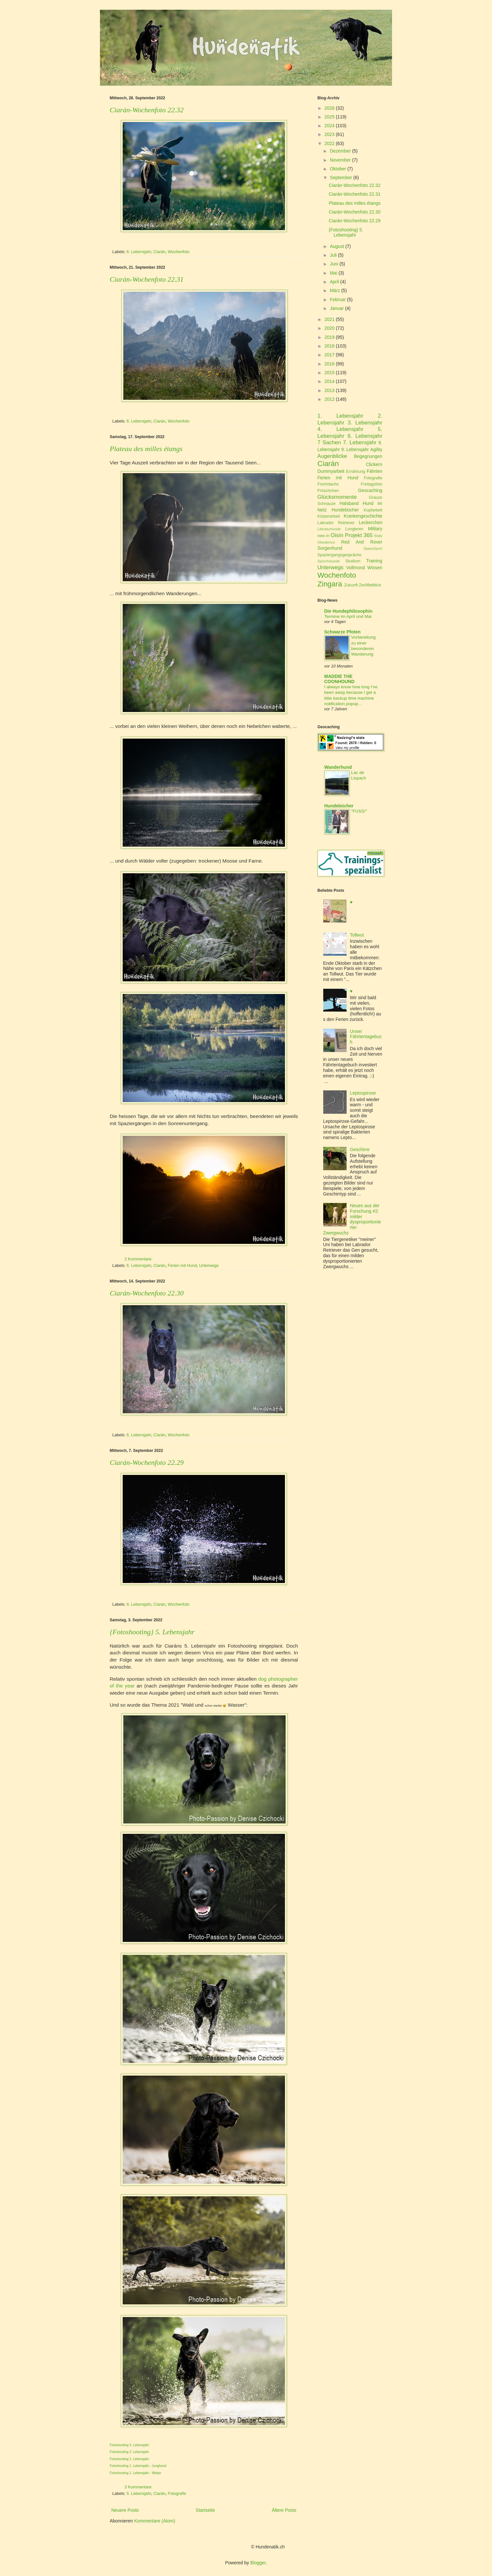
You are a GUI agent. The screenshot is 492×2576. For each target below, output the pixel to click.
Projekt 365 (359, 535)
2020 (330, 328)
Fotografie (177, 2493)
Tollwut (357, 935)
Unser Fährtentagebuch (366, 1037)
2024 (330, 125)
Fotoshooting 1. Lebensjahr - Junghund (138, 2466)
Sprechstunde (328, 561)
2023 (330, 134)
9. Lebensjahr (355, 449)
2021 (330, 319)
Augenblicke (332, 456)
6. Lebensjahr (139, 252)
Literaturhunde (329, 529)
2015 (330, 372)
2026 (330, 108)
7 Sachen (329, 442)
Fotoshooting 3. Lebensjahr (129, 2452)
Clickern (374, 464)
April (334, 281)
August (337, 246)
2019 (330, 337)
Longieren (354, 529)
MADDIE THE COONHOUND (339, 679)
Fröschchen (328, 490)
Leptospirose (363, 1093)
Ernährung (355, 471)
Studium (352, 561)
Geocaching (370, 490)
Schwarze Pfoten (342, 631)
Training (374, 560)
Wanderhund (338, 767)
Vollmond (355, 567)
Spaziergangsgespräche (339, 555)
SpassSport (372, 548)
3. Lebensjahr (365, 423)
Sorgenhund (329, 548)
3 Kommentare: (139, 2487)
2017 (330, 354)
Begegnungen (368, 456)
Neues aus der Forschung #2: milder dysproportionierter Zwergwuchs (352, 1219)
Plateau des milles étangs (146, 449)
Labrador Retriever (336, 523)
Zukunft (351, 585)
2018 (330, 346)
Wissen (374, 567)
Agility (376, 449)
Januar (337, 308)
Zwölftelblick (370, 585)
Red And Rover (361, 542)
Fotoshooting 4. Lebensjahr (129, 2445)
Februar (338, 299)
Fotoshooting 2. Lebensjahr (129, 2459)
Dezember (340, 150)
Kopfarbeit (373, 510)
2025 (330, 116)
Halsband (349, 503)
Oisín (337, 535)
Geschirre (360, 1149)
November (340, 160)
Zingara (329, 584)
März (335, 290)
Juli (333, 255)
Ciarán (160, 252)
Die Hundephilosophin (348, 611)
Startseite (205, 2510)
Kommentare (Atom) (154, 2520)
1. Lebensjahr (340, 416)
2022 (330, 143)
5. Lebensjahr (139, 2493)
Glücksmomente (337, 497)
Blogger (257, 2562)
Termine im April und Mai (348, 616)
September (341, 177)
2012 (330, 399)
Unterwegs (208, 1265)
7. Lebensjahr (359, 442)
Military (375, 528)
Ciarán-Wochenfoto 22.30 (147, 1293)
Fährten (374, 471)
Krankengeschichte (363, 516)
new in (323, 536)
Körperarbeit (328, 516)
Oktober (338, 168)
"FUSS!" (359, 811)
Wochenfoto (179, 252)
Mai (333, 273)
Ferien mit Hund (182, 1265)
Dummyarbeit (330, 471)
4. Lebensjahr (340, 429)
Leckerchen (370, 522)
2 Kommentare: (139, 1259)
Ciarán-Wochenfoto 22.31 (147, 279)
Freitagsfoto (372, 484)
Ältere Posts (284, 2510)
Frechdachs (328, 484)
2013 (330, 390)
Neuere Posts (125, 2510)
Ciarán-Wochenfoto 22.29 (147, 1462)
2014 (330, 381)
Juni (334, 263)
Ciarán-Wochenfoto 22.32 (147, 110)
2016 (330, 363)
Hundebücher (345, 509)
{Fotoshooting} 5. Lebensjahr (152, 1632)
